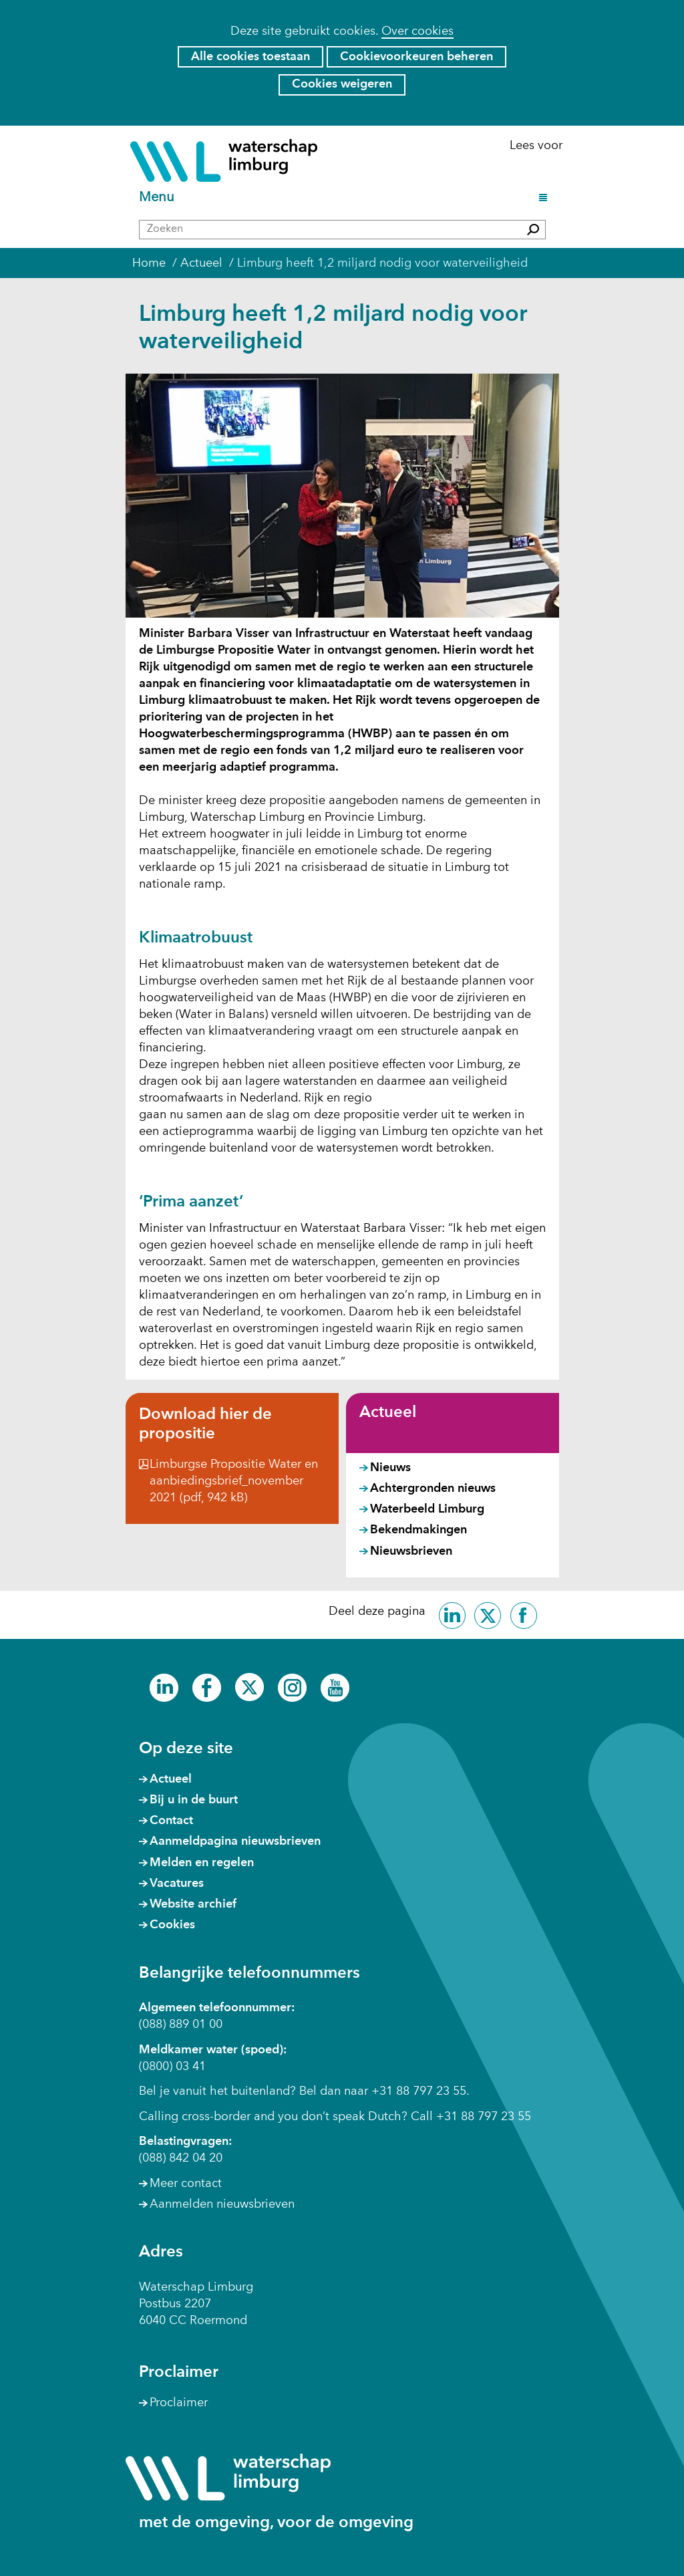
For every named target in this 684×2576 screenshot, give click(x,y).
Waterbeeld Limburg (427, 1509)
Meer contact (186, 2184)
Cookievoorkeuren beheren (416, 57)
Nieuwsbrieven (411, 1551)
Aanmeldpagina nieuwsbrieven (235, 1841)
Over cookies (417, 31)
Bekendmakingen (418, 1530)
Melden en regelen (202, 1863)
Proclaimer (179, 2403)
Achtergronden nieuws (433, 1489)
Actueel (387, 1413)
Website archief (193, 1904)
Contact (171, 1821)
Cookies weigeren (342, 84)
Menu (158, 198)
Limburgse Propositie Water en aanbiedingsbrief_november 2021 (234, 1481)
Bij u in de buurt (194, 1800)
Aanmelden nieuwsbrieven (222, 2204)
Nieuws (390, 1468)
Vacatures (177, 1884)
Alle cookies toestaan (250, 57)
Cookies (172, 1925)
